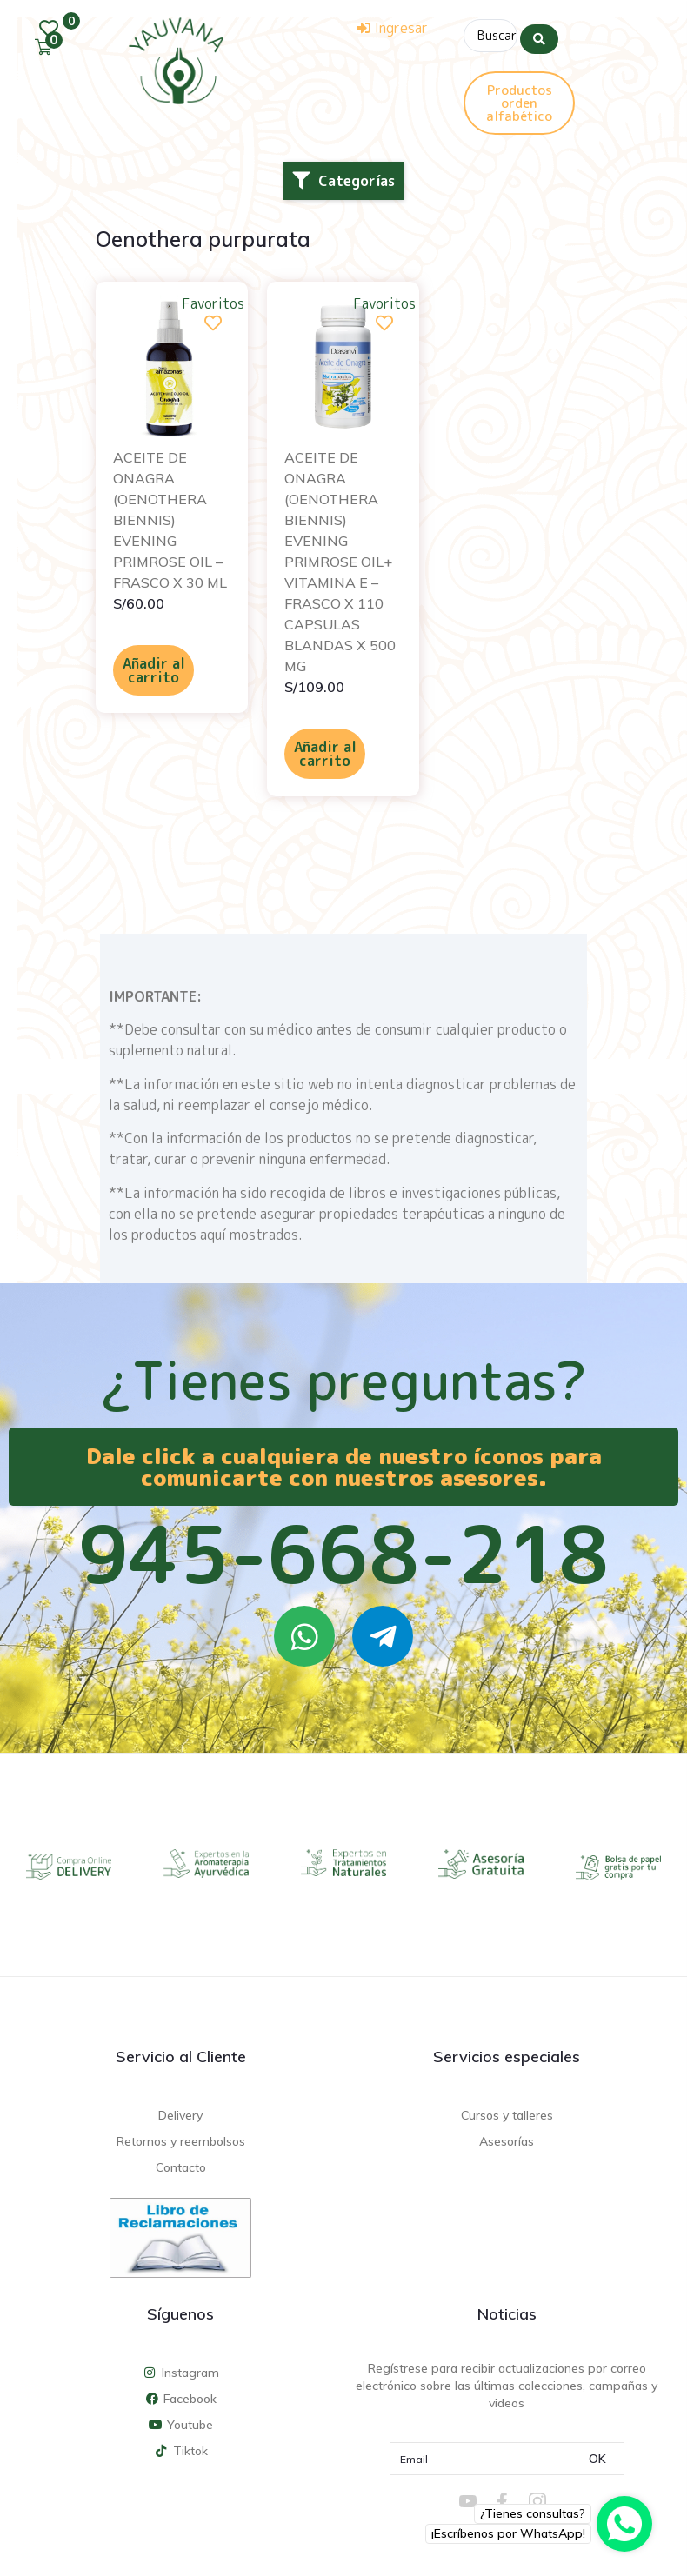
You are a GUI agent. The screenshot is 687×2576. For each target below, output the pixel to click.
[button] (343, 177)
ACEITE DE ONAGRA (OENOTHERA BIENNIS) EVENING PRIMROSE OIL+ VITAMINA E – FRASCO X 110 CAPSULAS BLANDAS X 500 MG (340, 558)
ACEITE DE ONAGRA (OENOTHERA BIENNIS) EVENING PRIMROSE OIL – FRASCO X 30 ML (170, 516)
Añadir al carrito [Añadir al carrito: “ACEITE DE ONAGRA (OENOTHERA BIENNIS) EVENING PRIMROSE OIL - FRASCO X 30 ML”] (154, 666)
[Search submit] (539, 34)
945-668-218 (343, 1550)
